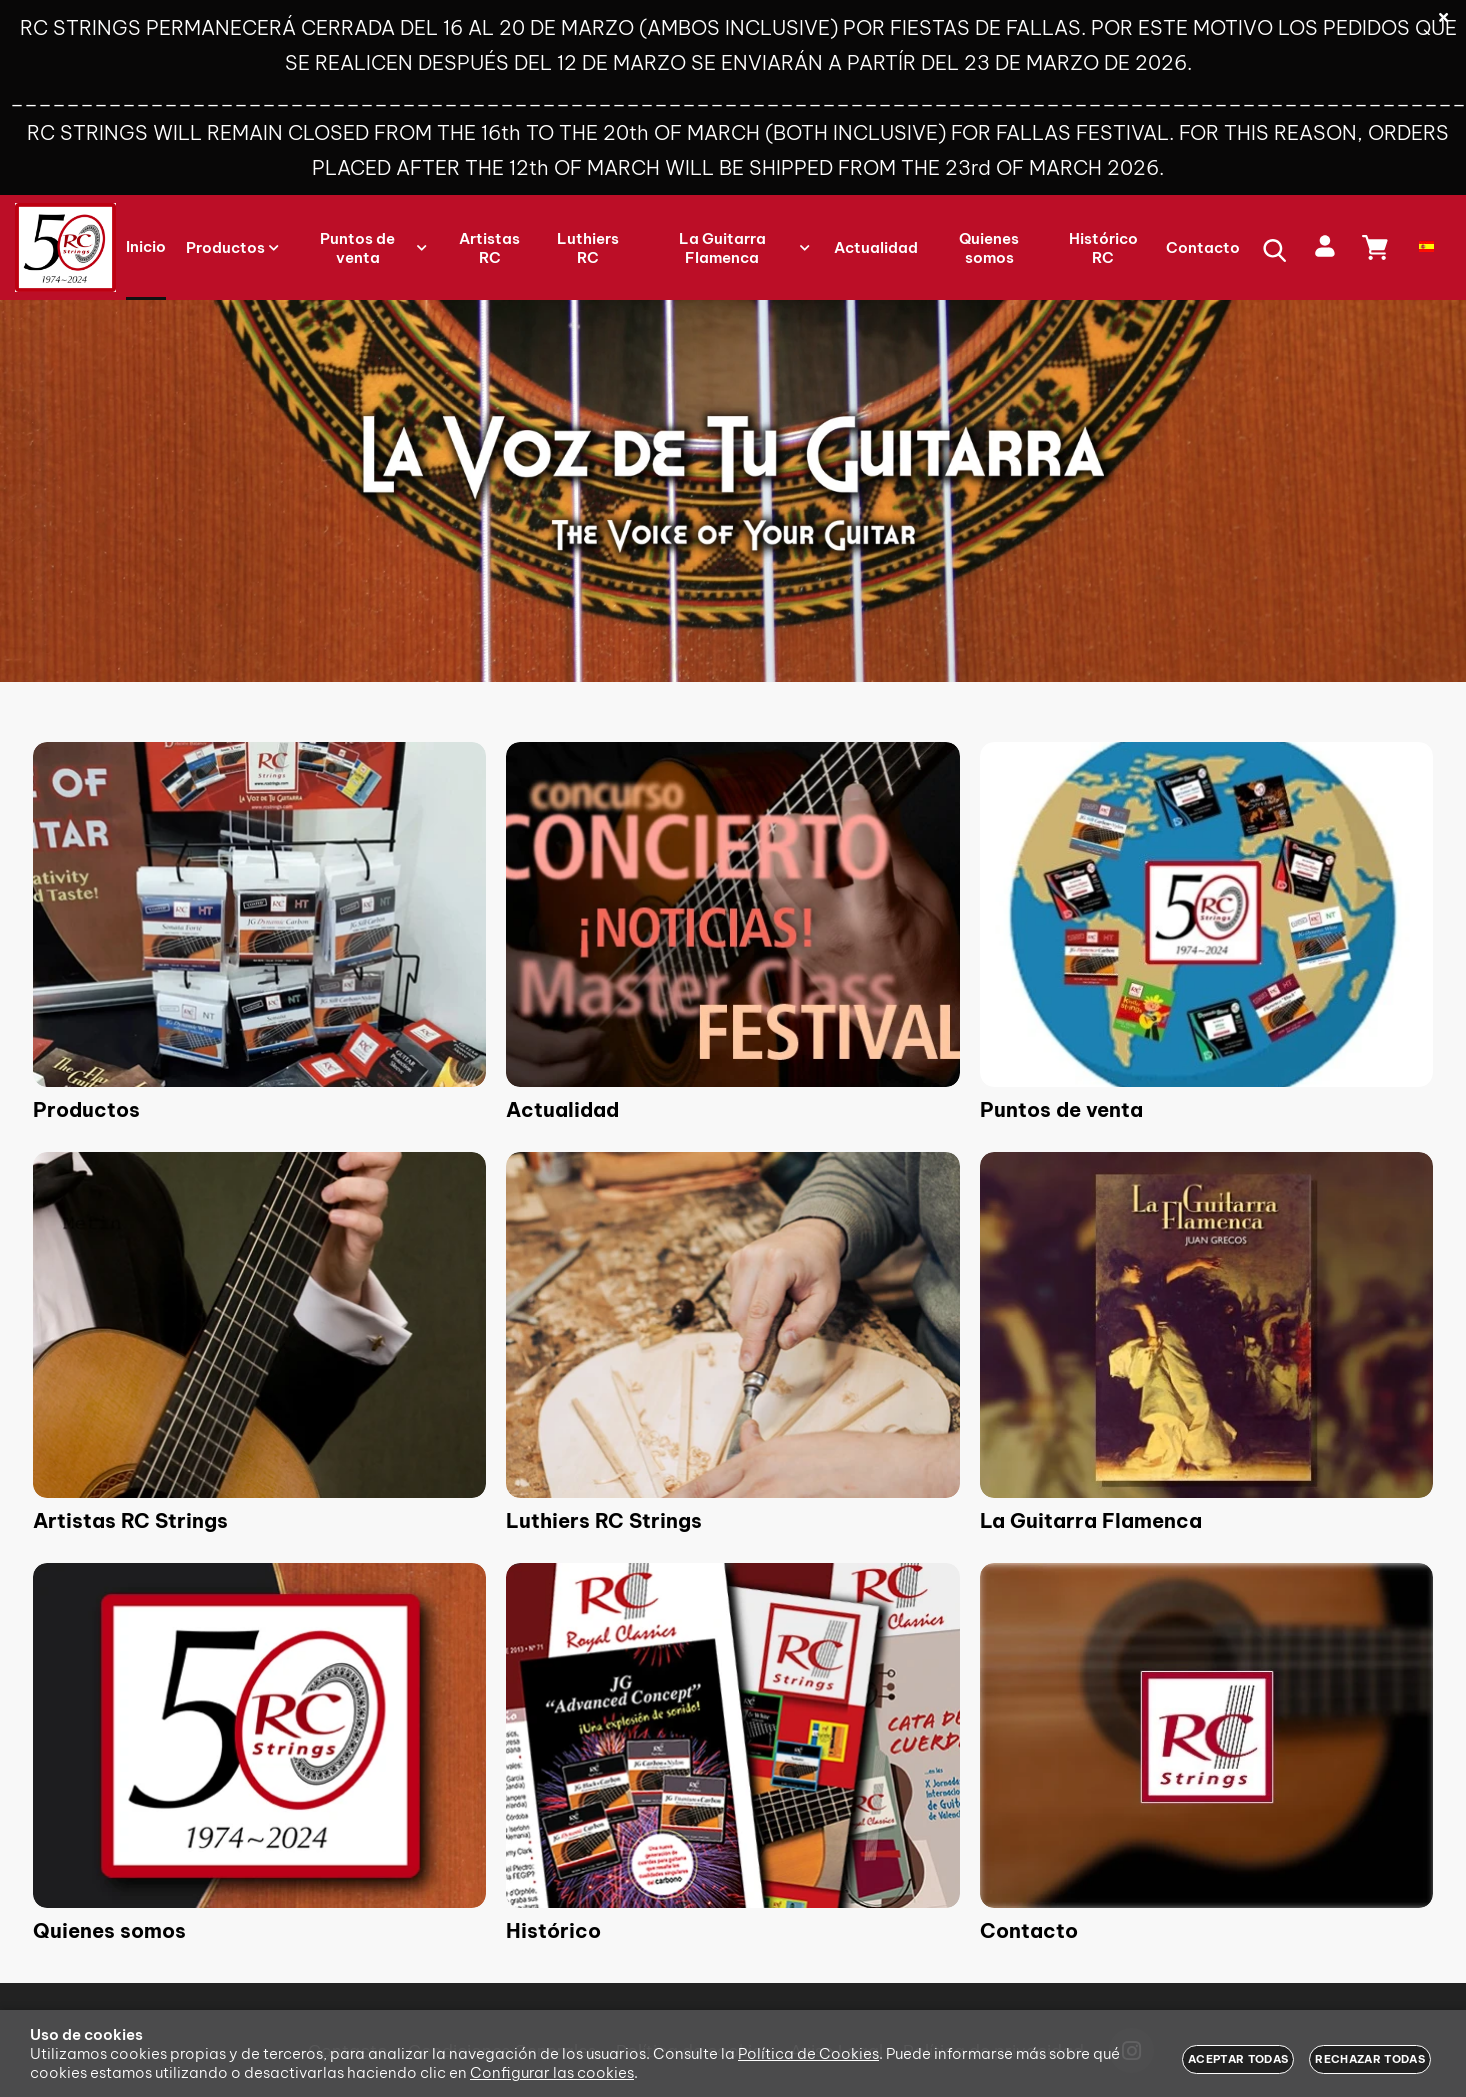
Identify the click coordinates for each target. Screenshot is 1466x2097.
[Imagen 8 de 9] (732, 1735)
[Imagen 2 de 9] (732, 914)
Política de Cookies (808, 2053)
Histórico (553, 1930)
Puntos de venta (1061, 1109)
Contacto (1029, 1930)
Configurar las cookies (552, 2072)
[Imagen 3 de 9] (1206, 914)
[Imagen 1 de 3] (733, 491)
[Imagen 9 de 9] (1206, 1735)
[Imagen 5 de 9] (732, 1324)
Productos (86, 1109)
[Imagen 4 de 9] (259, 1324)
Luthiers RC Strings (604, 1520)
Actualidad (562, 1109)
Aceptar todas (1238, 2059)
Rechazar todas (1370, 2059)
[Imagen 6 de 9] (1206, 1324)
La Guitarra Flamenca (1091, 1520)
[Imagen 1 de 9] (259, 914)
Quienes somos (109, 1930)
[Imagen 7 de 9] (259, 1735)
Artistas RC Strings (130, 1520)
